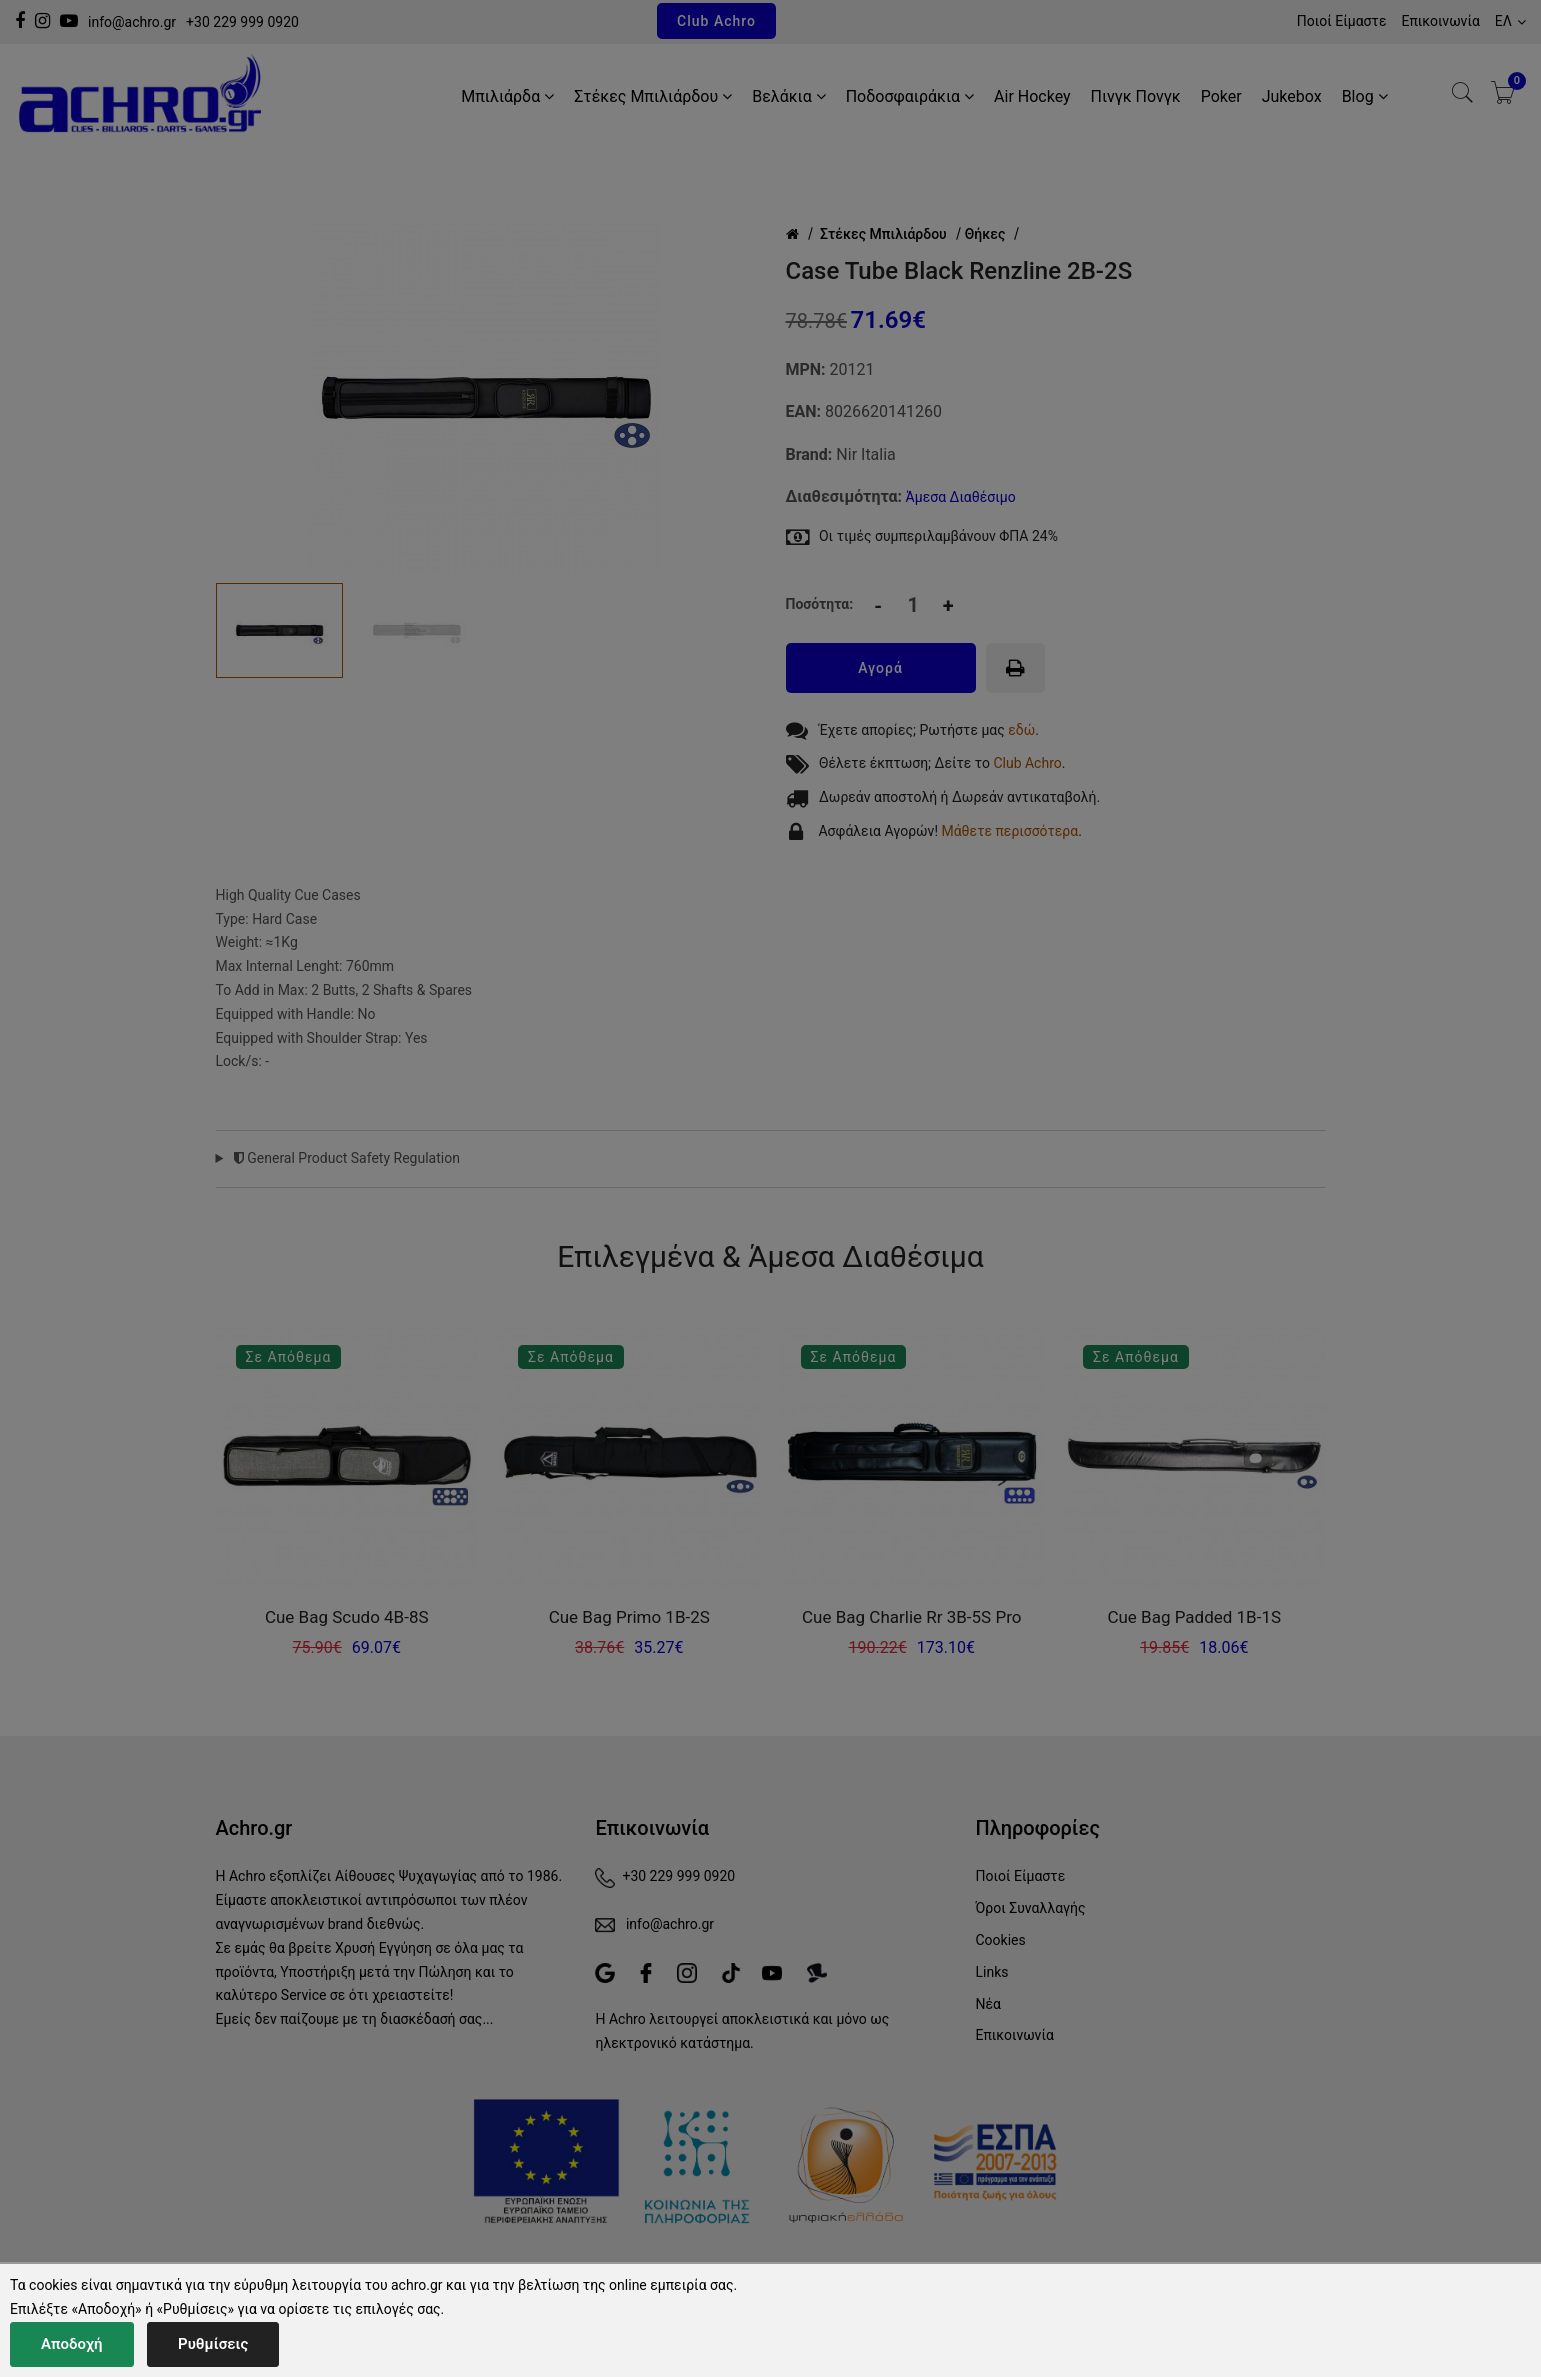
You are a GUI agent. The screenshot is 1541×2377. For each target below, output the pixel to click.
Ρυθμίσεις (213, 2344)
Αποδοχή (72, 2344)
